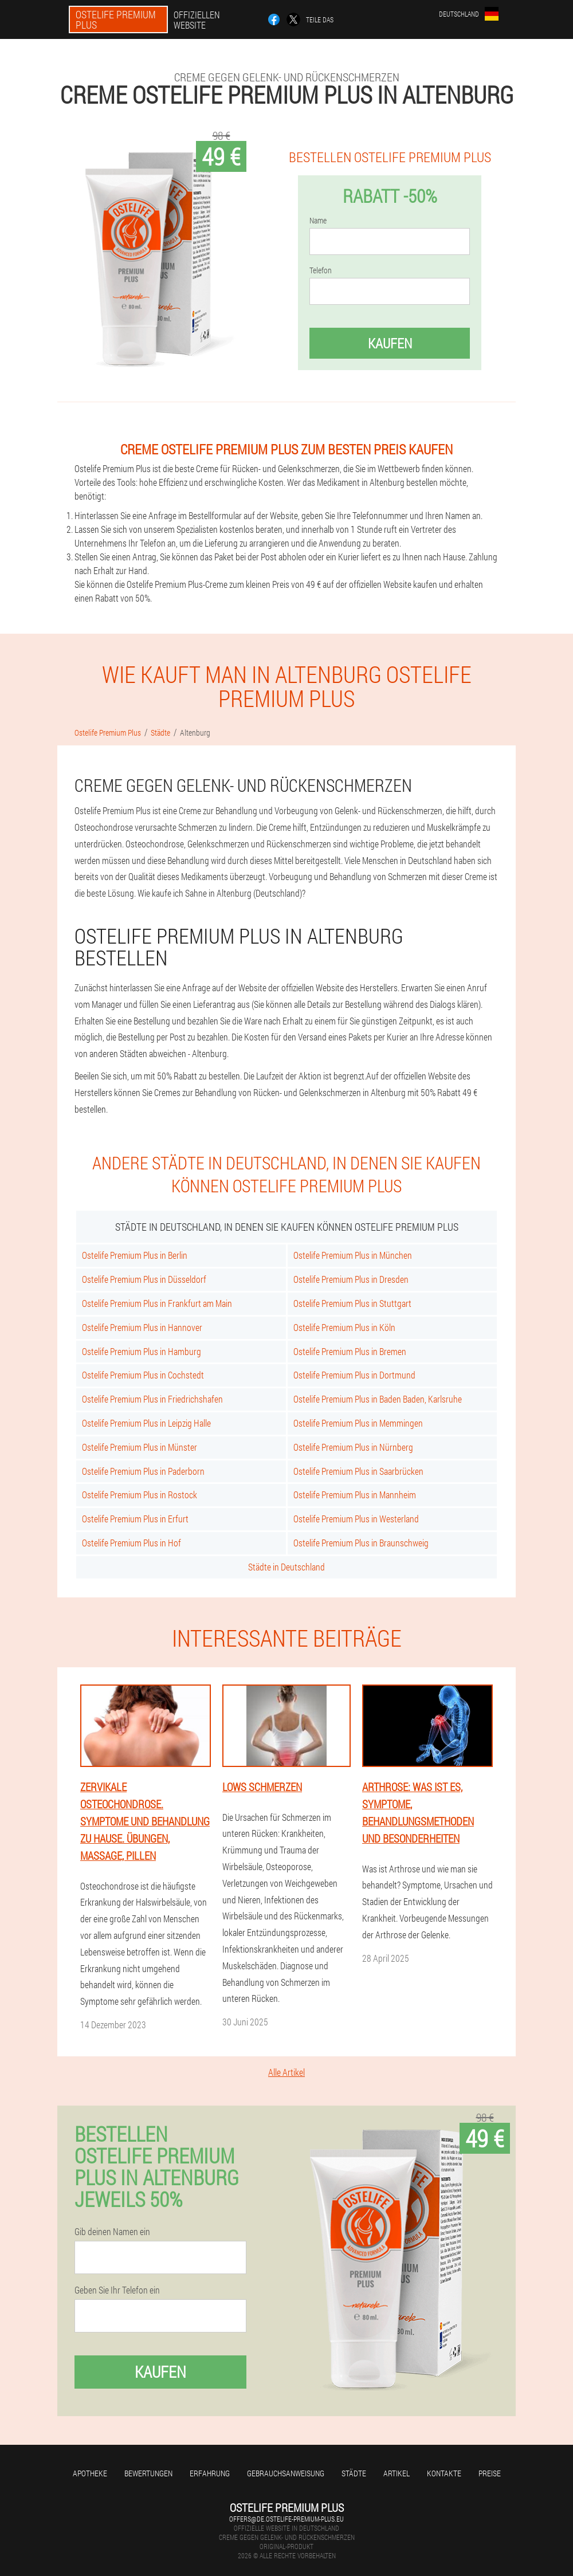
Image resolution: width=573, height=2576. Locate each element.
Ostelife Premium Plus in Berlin (134, 1255)
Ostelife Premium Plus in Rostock (139, 1495)
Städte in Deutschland (286, 1567)
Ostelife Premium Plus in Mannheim (354, 1495)
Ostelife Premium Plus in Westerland (356, 1519)
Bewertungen (148, 2473)
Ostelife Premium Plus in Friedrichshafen (152, 1399)
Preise (489, 2473)
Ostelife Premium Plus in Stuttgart (352, 1303)
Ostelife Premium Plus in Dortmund (354, 1375)
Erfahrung (210, 2473)
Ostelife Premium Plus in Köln (344, 1327)
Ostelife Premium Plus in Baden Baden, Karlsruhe (377, 1399)
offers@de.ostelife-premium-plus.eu (286, 2518)
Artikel (396, 2473)
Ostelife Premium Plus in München (352, 1255)
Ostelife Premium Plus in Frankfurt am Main (157, 1303)
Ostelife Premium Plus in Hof (131, 1543)
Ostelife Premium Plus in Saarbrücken (358, 1471)
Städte (354, 2473)
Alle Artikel (286, 2072)
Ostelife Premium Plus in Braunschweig (361, 1543)
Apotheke (90, 2473)
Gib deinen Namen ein (112, 2231)
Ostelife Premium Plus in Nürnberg (353, 1447)
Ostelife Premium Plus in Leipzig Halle (146, 1423)
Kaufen (390, 343)
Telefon (320, 270)
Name (318, 221)
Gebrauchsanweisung (285, 2473)
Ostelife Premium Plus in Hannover (142, 1327)
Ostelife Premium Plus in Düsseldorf (144, 1279)
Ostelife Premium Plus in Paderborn (143, 1471)
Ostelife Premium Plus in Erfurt (135, 1519)
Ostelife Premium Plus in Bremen (349, 1351)
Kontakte (444, 2473)
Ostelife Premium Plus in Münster (139, 1447)
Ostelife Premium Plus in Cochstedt (143, 1375)
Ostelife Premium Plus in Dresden (351, 1279)
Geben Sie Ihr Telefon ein (117, 2290)
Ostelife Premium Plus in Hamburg (141, 1351)
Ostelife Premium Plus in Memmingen (358, 1423)
